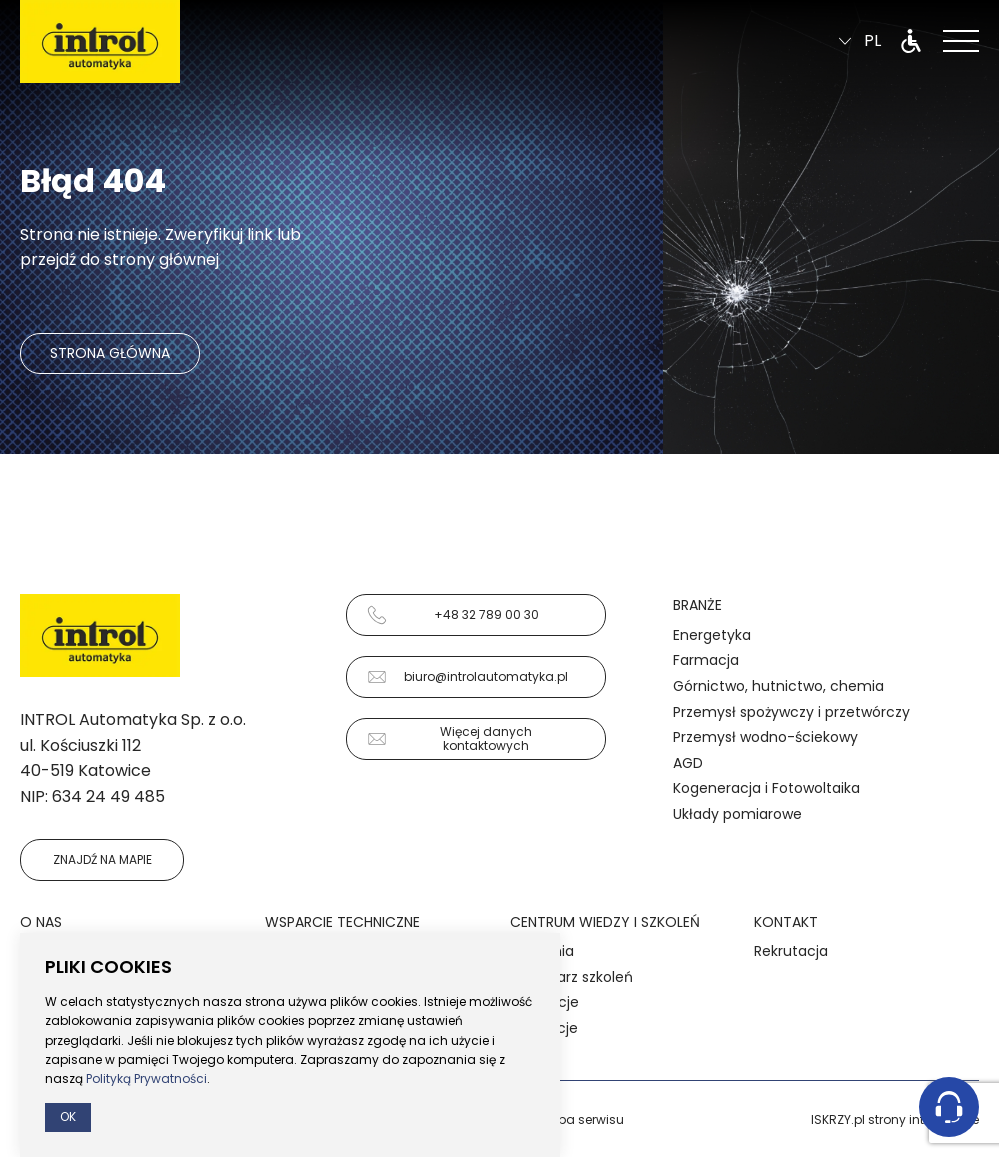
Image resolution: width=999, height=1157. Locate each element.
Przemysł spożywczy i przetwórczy (791, 712)
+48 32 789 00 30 (453, 615)
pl (860, 41)
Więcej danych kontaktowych (449, 738)
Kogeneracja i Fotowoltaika (766, 788)
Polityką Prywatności (146, 1078)
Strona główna (110, 353)
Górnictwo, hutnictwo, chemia (778, 686)
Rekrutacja (791, 951)
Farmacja (706, 660)
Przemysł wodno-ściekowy (765, 737)
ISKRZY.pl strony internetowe (895, 1119)
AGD (688, 763)
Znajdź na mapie (102, 859)
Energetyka (712, 635)
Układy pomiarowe (737, 814)
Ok (68, 1116)
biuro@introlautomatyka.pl (467, 677)
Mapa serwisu (581, 1119)
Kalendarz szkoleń (571, 977)
